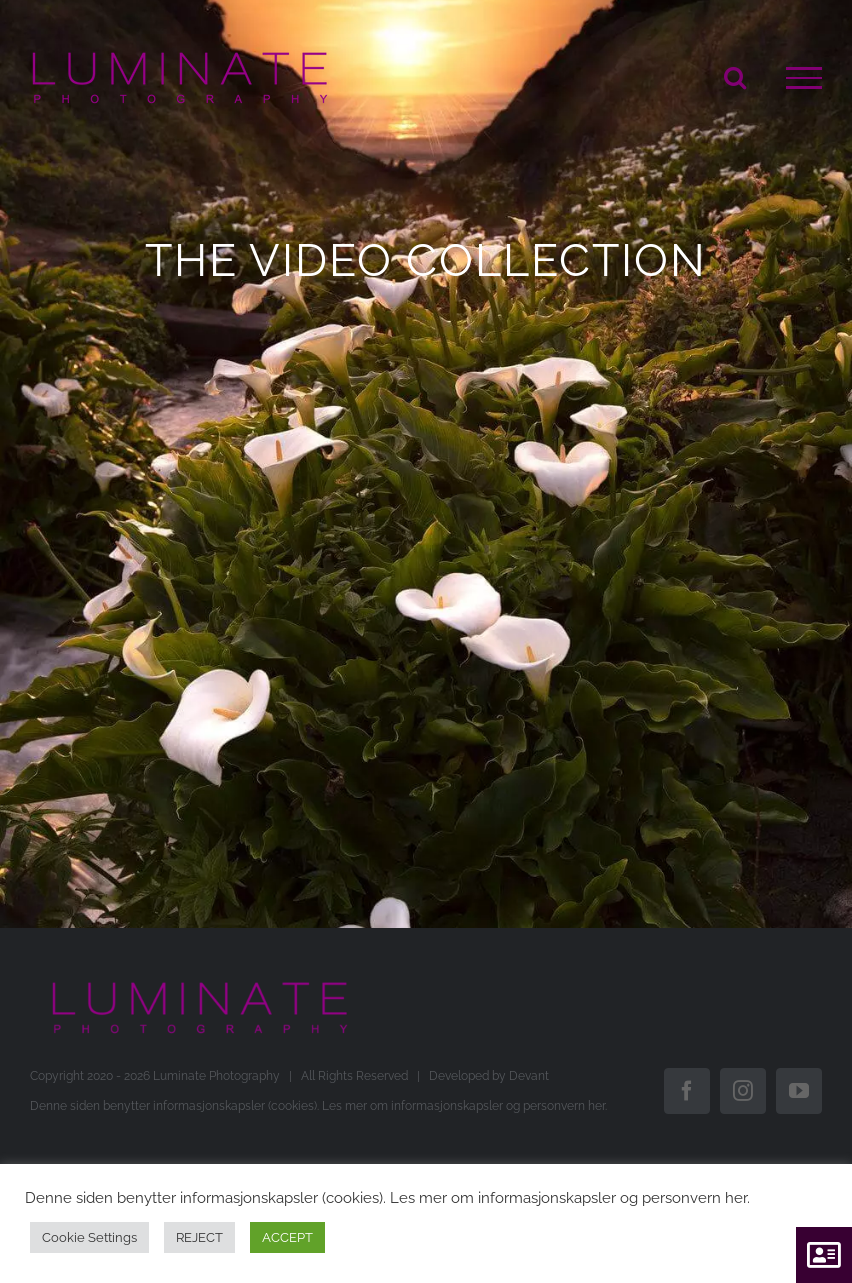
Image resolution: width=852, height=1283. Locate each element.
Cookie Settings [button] (89, 1237)
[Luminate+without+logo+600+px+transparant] (200, 987)
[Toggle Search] (735, 77)
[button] (824, 1255)
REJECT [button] (199, 1237)
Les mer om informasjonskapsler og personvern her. (464, 1106)
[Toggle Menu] (804, 78)
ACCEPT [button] (287, 1237)
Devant (529, 1076)
